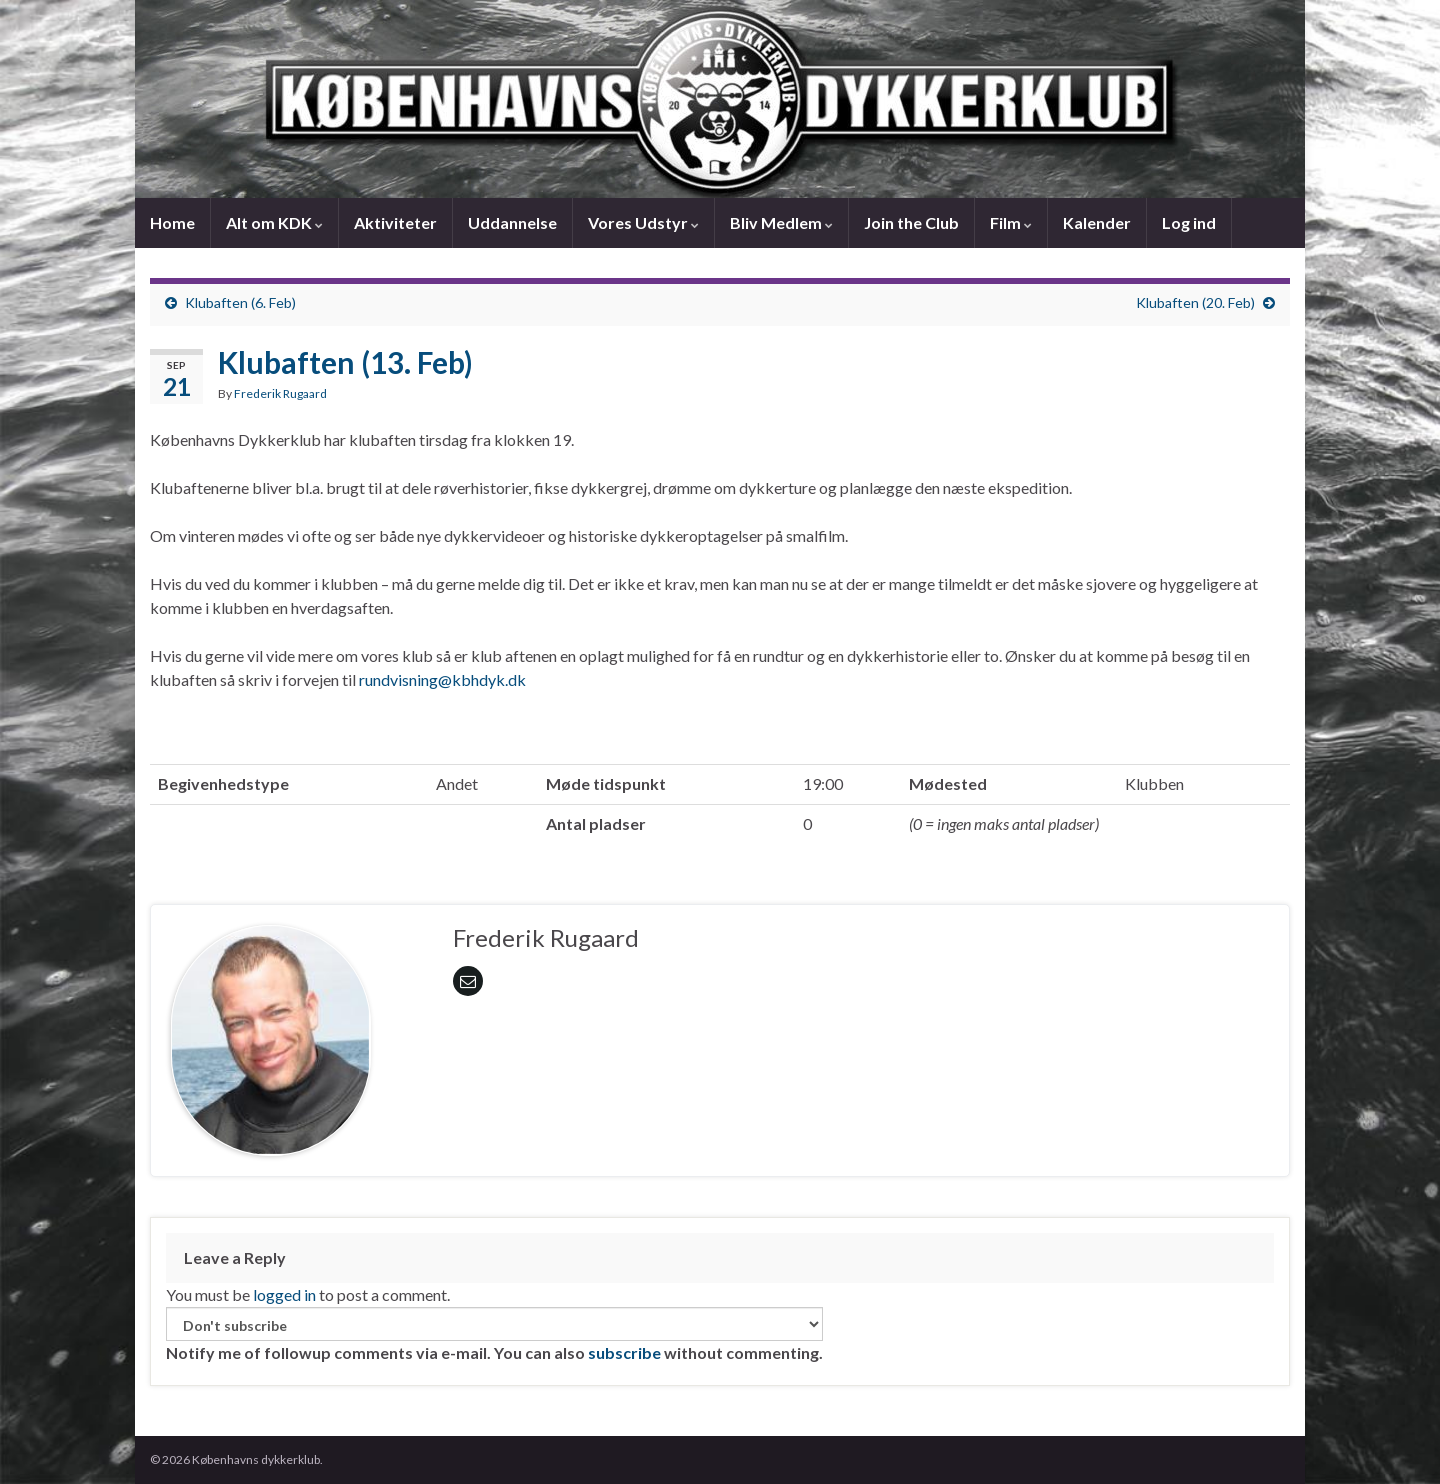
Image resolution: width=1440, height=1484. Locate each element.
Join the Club (911, 222)
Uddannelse (512, 222)
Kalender (1097, 222)
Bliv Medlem (781, 222)
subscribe (624, 1352)
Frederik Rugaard (280, 393)
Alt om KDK (274, 222)
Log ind (1189, 222)
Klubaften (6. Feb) (240, 302)
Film (1011, 222)
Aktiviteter (395, 222)
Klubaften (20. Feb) (1195, 302)
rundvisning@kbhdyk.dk (442, 679)
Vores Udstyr (643, 222)
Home (172, 222)
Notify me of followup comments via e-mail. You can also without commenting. (494, 1334)
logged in (284, 1294)
